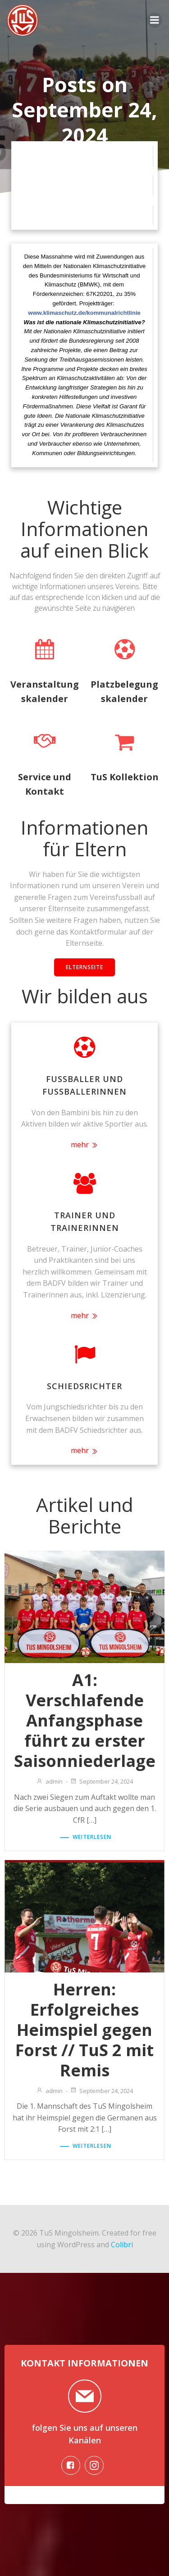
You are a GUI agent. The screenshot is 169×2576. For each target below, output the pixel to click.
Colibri (122, 2245)
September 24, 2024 (101, 1781)
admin (49, 1781)
